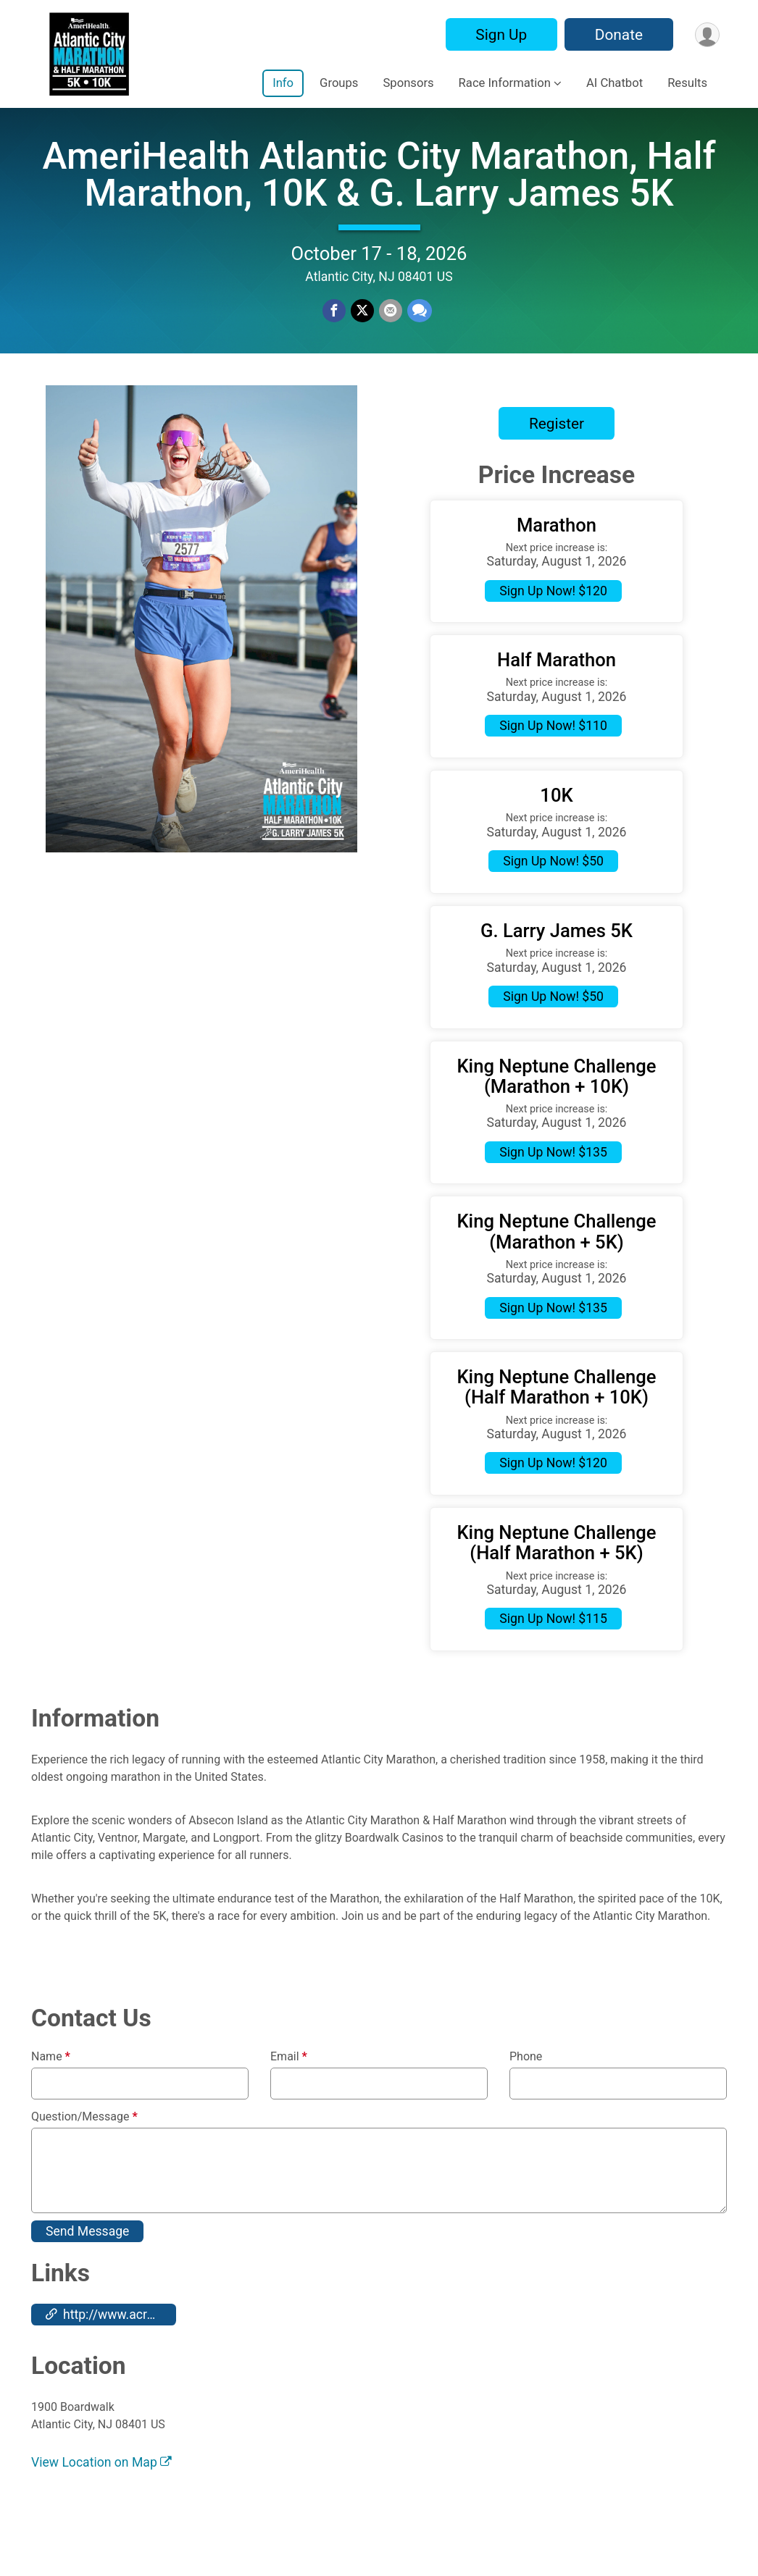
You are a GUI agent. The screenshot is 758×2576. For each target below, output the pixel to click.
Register (556, 452)
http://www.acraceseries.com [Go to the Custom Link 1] (111, 2344)
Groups (339, 83)
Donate (617, 34)
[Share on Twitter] (362, 325)
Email (288, 2085)
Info (282, 83)
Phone (525, 2085)
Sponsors (408, 83)
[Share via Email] (389, 325)
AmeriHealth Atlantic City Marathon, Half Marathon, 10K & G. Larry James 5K (378, 189)
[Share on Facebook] (334, 325)
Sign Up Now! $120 (553, 620)
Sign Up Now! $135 (553, 1181)
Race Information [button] (505, 83)
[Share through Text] (418, 325)
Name (50, 2085)
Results (687, 83)
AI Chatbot (614, 83)
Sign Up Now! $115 (553, 1648)
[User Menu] (706, 34)
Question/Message (84, 2145)
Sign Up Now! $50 (553, 890)
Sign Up (499, 34)
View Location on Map (101, 2492)
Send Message (87, 2260)
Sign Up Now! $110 (553, 755)
